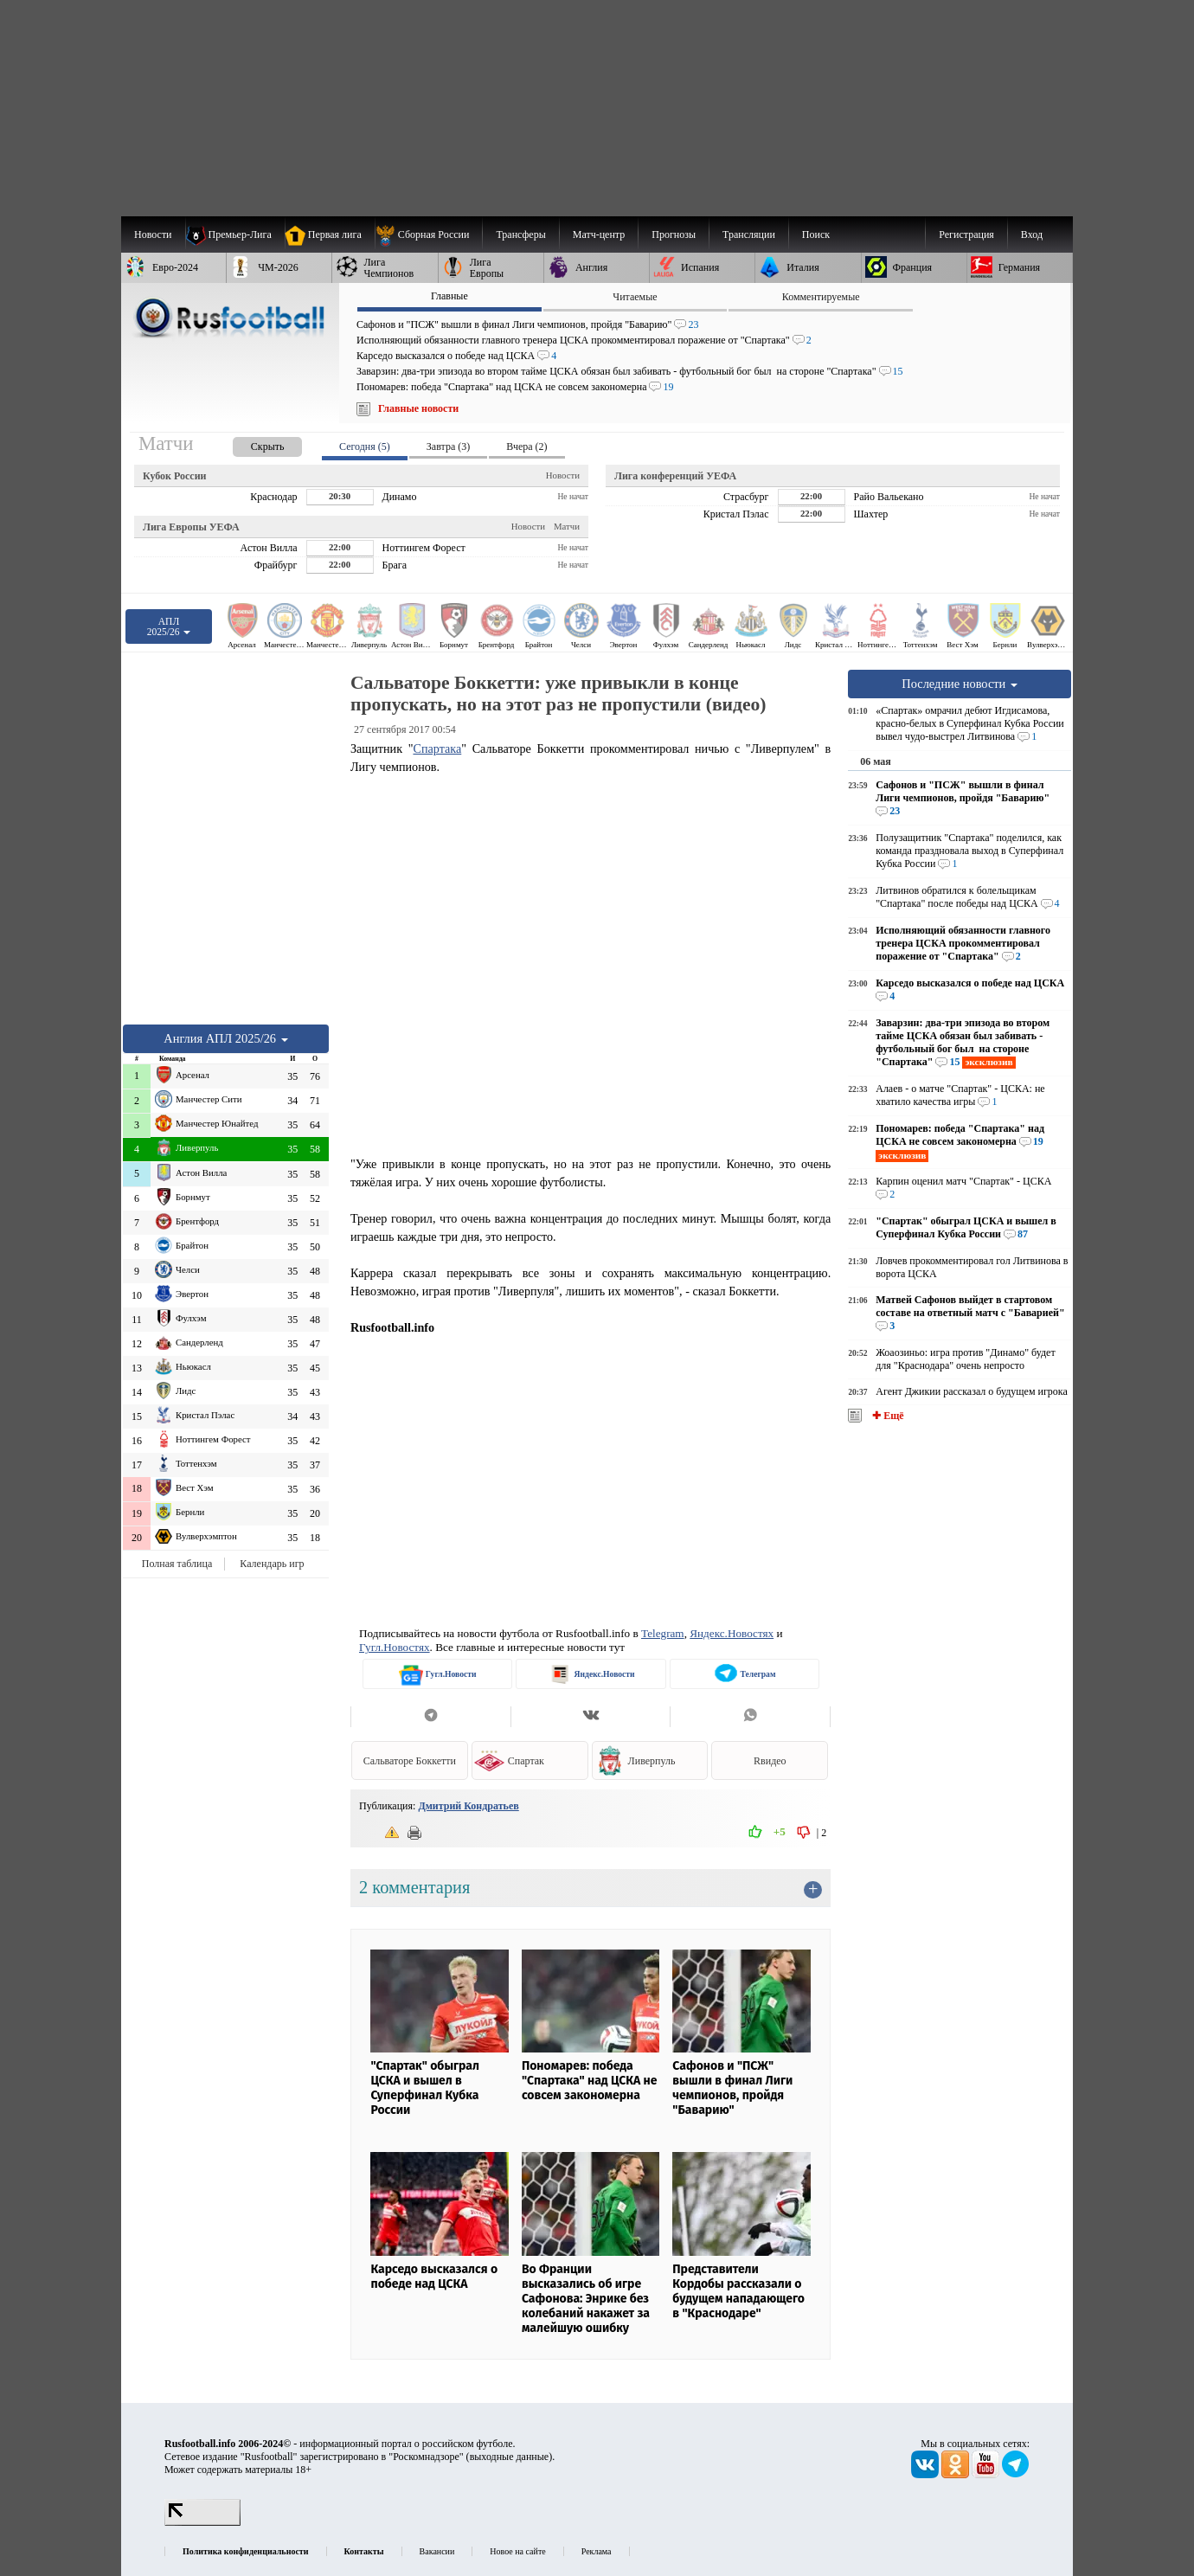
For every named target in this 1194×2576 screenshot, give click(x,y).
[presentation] (250, 443)
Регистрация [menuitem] (966, 234)
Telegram (662, 1633)
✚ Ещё (886, 1416)
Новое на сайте (517, 2551)
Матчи (567, 526)
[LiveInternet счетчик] (202, 2522)
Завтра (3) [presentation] (448, 446)
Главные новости (418, 408)
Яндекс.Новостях (732, 1633)
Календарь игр (272, 1564)
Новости (563, 475)
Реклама (596, 2551)
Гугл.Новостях (394, 1647)
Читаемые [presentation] (635, 297)
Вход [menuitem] (1032, 234)
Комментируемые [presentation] (821, 297)
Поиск (816, 234)
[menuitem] (429, 234)
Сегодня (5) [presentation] (364, 446)
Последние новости (959, 684)
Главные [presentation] (449, 296)
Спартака (437, 748)
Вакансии (437, 2551)
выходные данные (509, 2457)
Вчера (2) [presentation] (526, 446)
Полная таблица (177, 1564)
